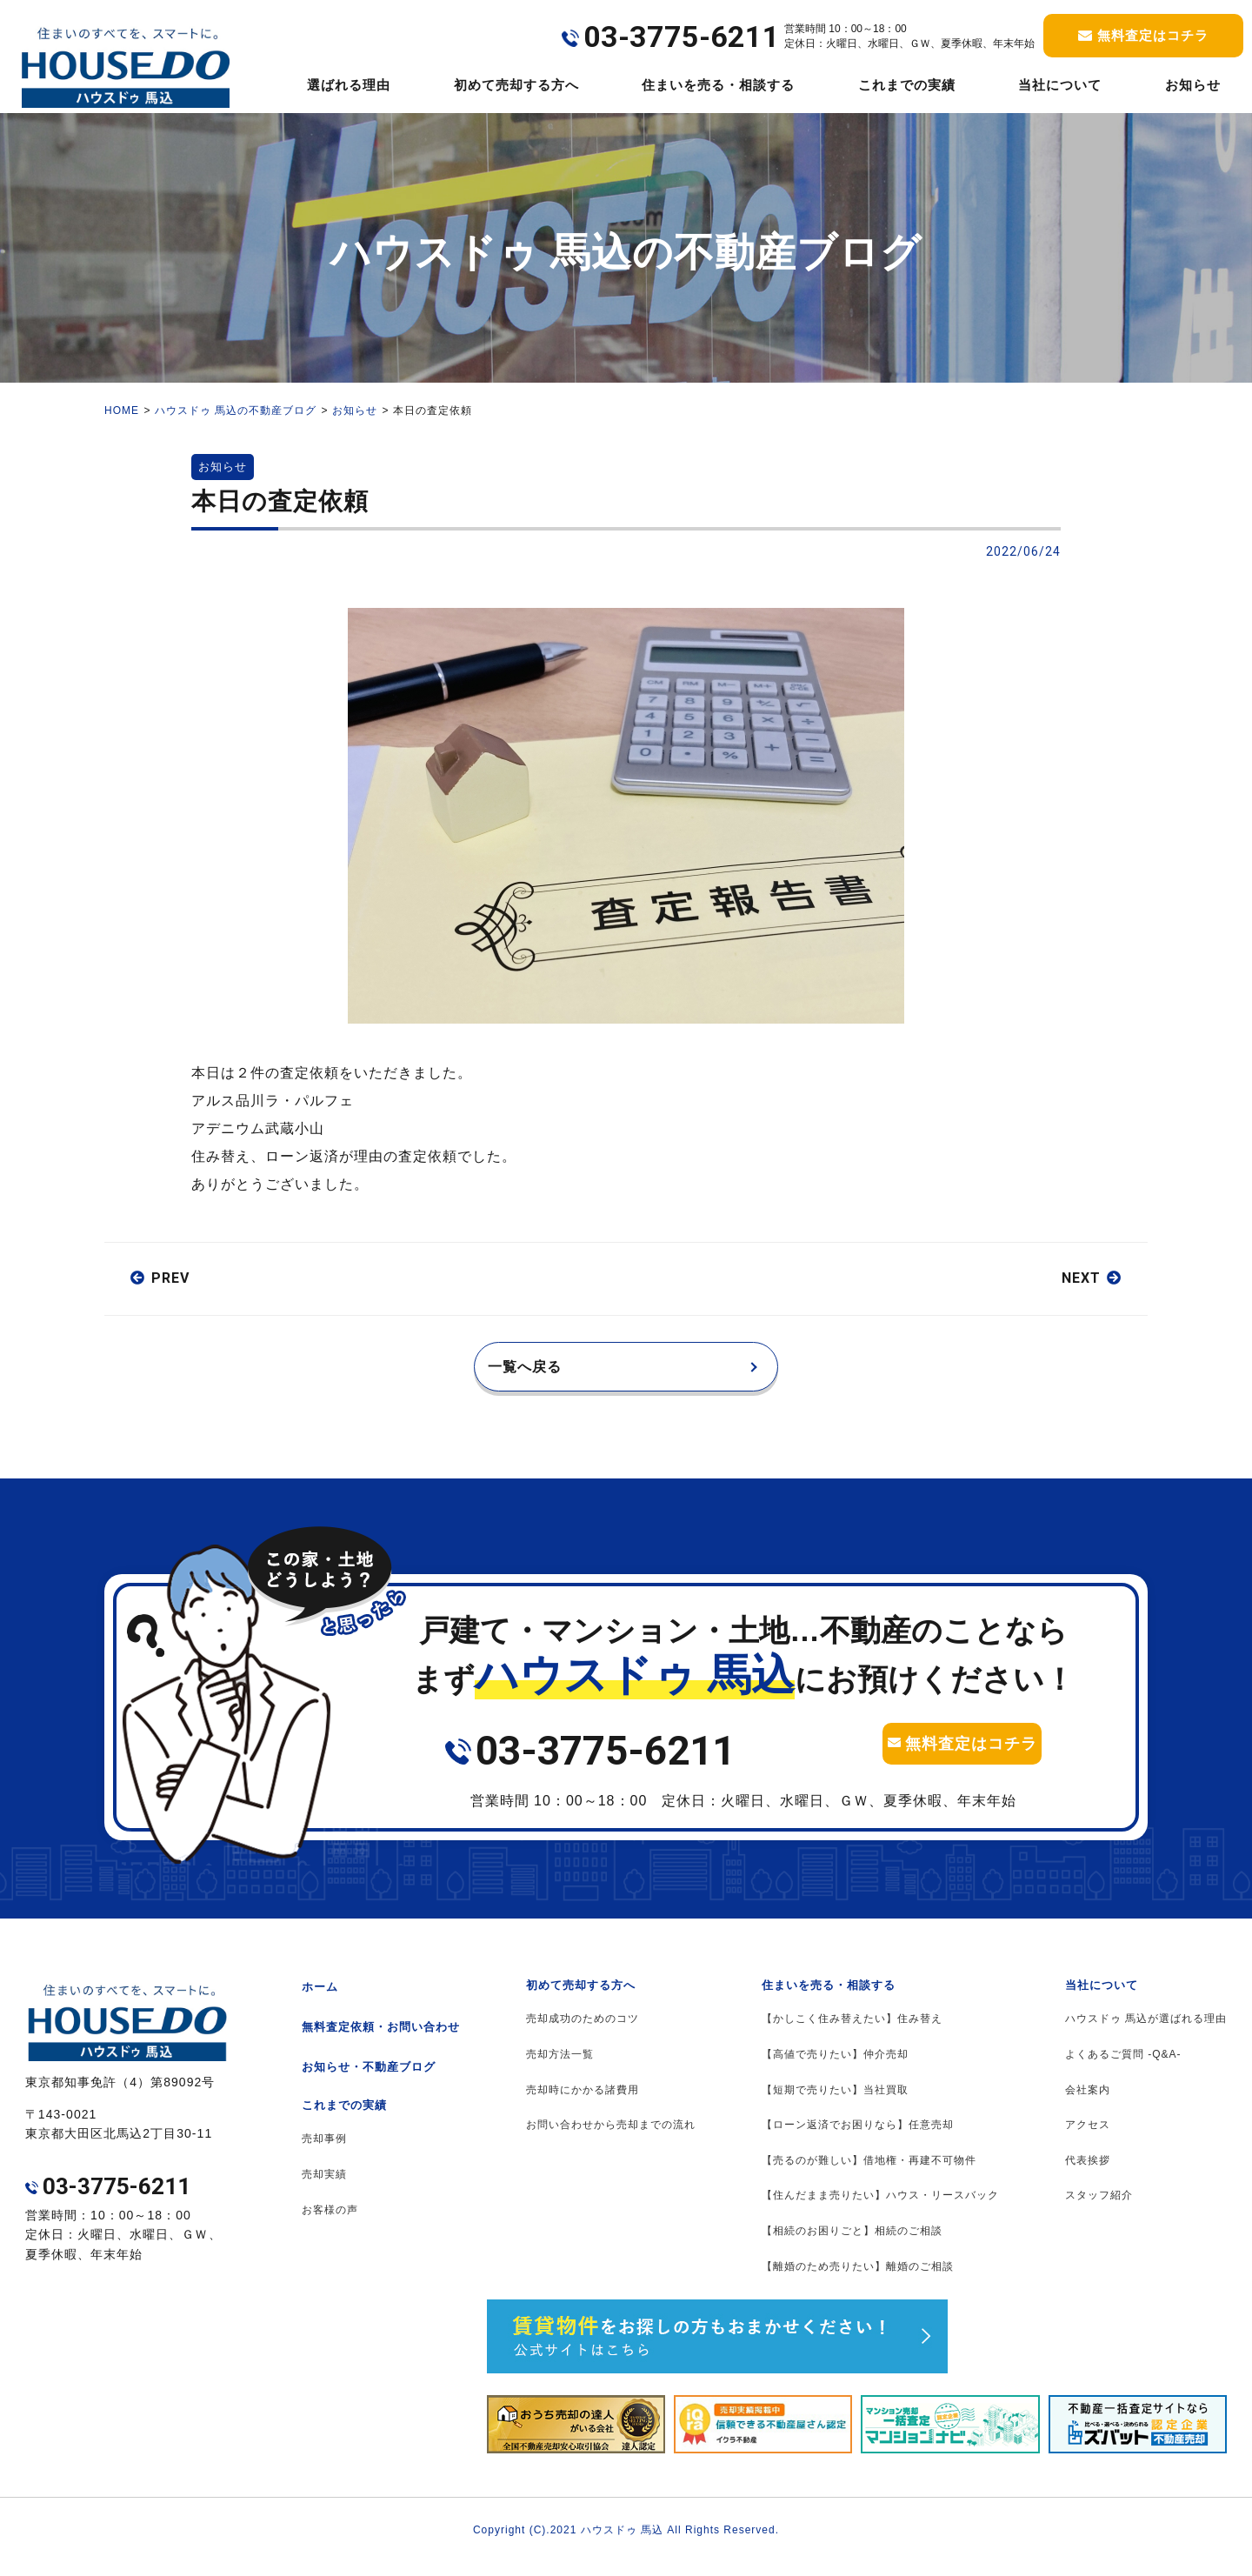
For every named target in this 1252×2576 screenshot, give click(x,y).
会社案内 (1087, 2103)
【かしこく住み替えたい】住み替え (852, 2031)
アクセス (1087, 2138)
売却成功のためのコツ (582, 2031)
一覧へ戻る (537, 1373)
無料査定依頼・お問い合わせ (381, 2039)
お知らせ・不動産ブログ (369, 2079)
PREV (170, 1278)
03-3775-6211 (605, 1763)
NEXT (1081, 1278)
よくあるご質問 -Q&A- (1123, 2067)
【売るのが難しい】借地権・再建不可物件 (869, 2173)
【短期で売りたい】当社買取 (835, 2103)
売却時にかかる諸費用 (582, 2103)
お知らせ (1193, 84)
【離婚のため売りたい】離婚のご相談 (858, 2279)
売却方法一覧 (560, 2067)
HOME (121, 410)
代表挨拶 (1087, 2173)
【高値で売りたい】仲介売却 (835, 2067)
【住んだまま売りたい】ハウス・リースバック (880, 2208)
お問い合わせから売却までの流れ (611, 2138)
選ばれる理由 (348, 84)
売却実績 (324, 2187)
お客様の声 (330, 2223)
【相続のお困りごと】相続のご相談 (852, 2244)
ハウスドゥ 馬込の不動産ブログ (235, 410)
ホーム (320, 1999)
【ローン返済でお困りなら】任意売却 (858, 2138)
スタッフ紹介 (1099, 2208)
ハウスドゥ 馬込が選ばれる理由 (1146, 2031)
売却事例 (324, 2152)
